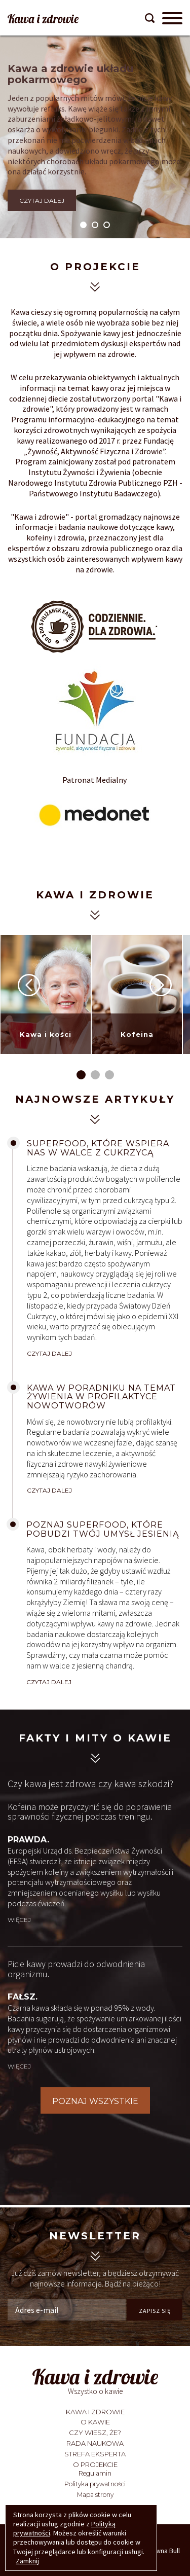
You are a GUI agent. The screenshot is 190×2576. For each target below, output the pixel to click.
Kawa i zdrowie (95, 2412)
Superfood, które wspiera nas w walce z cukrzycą (98, 1148)
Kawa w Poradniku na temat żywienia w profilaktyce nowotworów (101, 1396)
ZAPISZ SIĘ (155, 2310)
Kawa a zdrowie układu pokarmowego (70, 74)
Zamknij (27, 2560)
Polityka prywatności (95, 2484)
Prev (29, 985)
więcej (19, 1920)
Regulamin (95, 2473)
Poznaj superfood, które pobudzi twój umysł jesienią (102, 1529)
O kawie (95, 2422)
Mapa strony (95, 2494)
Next (160, 985)
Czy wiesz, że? (95, 2432)
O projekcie (95, 2464)
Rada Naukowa (95, 2443)
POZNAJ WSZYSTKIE (95, 2101)
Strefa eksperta (95, 2454)
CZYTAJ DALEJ (41, 200)
